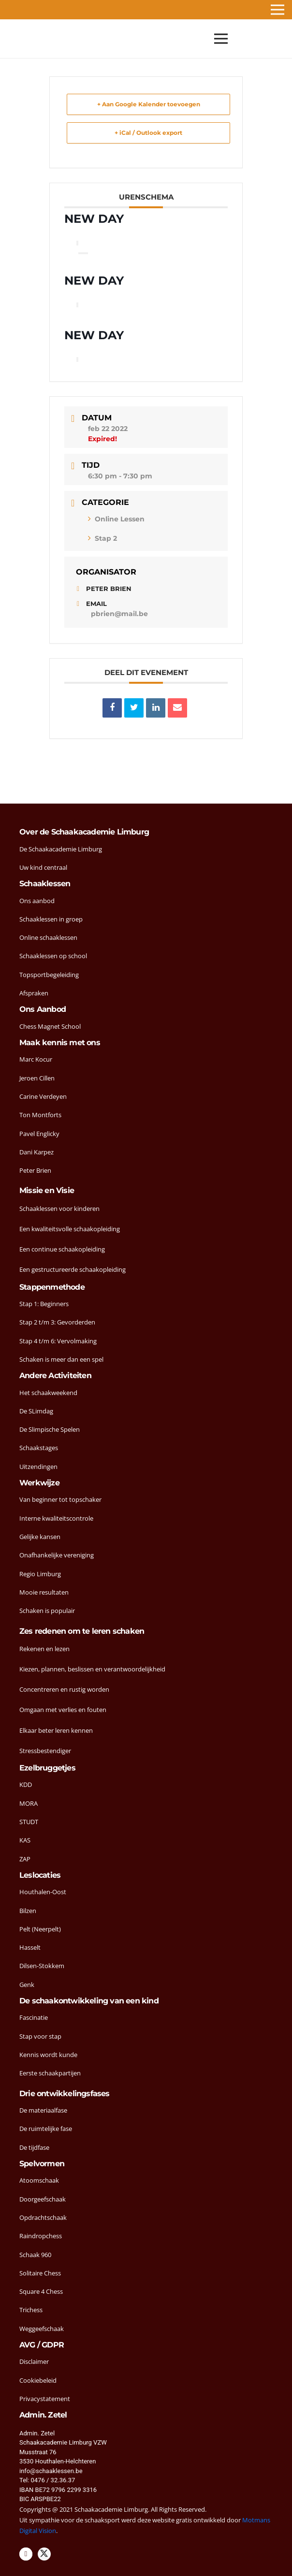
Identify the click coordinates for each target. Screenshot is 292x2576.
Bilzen (27, 1910)
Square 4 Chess (41, 2291)
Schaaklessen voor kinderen (59, 1208)
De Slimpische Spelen (49, 1429)
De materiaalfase (43, 2110)
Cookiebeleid (38, 2380)
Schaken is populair (47, 1610)
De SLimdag (36, 1411)
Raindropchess (40, 2235)
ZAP (24, 1859)
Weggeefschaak (41, 2328)
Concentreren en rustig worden (64, 1689)
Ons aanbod (37, 900)
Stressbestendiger (45, 1750)
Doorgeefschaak (42, 2199)
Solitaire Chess (40, 2273)
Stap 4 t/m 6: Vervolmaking (58, 1341)
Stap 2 (102, 538)
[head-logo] (27, 38)
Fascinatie (33, 2017)
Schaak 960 (35, 2254)
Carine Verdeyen (43, 1096)
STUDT (28, 1821)
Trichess (31, 2309)
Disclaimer (34, 2361)
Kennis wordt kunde (48, 2054)
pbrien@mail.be (119, 613)
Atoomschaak (39, 2180)
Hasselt (30, 1947)
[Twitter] (44, 2554)
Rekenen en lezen (44, 1648)
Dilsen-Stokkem (41, 1965)
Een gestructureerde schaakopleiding (72, 1269)
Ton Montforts (40, 1114)
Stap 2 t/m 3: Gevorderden (57, 1322)
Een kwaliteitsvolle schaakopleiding (69, 1228)
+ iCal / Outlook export (148, 132)
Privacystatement (44, 2398)
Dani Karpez (36, 1152)
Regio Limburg (40, 1573)
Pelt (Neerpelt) (40, 1929)
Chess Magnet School (50, 1026)
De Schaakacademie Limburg (60, 849)
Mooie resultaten (44, 1592)
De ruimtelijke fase (45, 2128)
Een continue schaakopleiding (62, 1249)
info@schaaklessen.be (51, 2471)
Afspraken (33, 993)
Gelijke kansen (39, 1536)
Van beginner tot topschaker (60, 1499)
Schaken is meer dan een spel (61, 1359)
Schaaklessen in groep (51, 919)
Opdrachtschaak (43, 2217)
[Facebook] (25, 2554)
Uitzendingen (38, 1466)
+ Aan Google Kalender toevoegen (148, 104)
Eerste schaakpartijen (50, 2073)
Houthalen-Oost (42, 1891)
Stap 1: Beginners (44, 1303)
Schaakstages (38, 1447)
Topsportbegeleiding (49, 974)
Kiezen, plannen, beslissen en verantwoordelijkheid (92, 1669)
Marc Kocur (35, 1059)
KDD (25, 1784)
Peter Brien (35, 1170)
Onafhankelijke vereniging (56, 1555)
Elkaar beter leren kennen (56, 1730)
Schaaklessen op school (53, 955)
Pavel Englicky (39, 1133)
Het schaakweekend (48, 1392)
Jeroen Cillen (37, 1078)
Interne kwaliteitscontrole (56, 1518)
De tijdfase (34, 2147)
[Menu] (221, 39)
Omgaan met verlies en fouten (62, 1709)
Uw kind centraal (43, 867)
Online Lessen (116, 519)
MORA (28, 1803)
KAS (24, 1840)
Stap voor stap (40, 2036)
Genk (26, 1984)
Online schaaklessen (48, 937)
